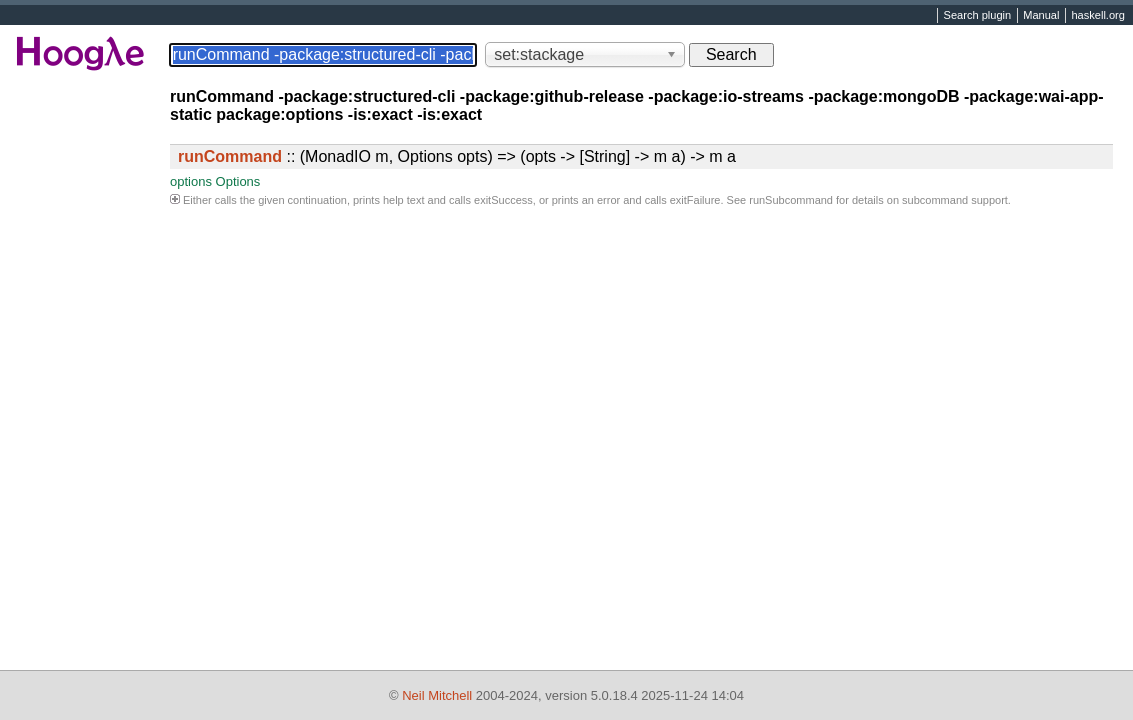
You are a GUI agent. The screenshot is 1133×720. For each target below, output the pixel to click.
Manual (1041, 16)
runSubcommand (791, 200)
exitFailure (695, 200)
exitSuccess (503, 200)
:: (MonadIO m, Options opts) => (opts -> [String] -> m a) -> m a (457, 156)
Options (238, 181)
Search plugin (978, 16)
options (191, 181)
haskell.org (1097, 16)
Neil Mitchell (437, 695)
